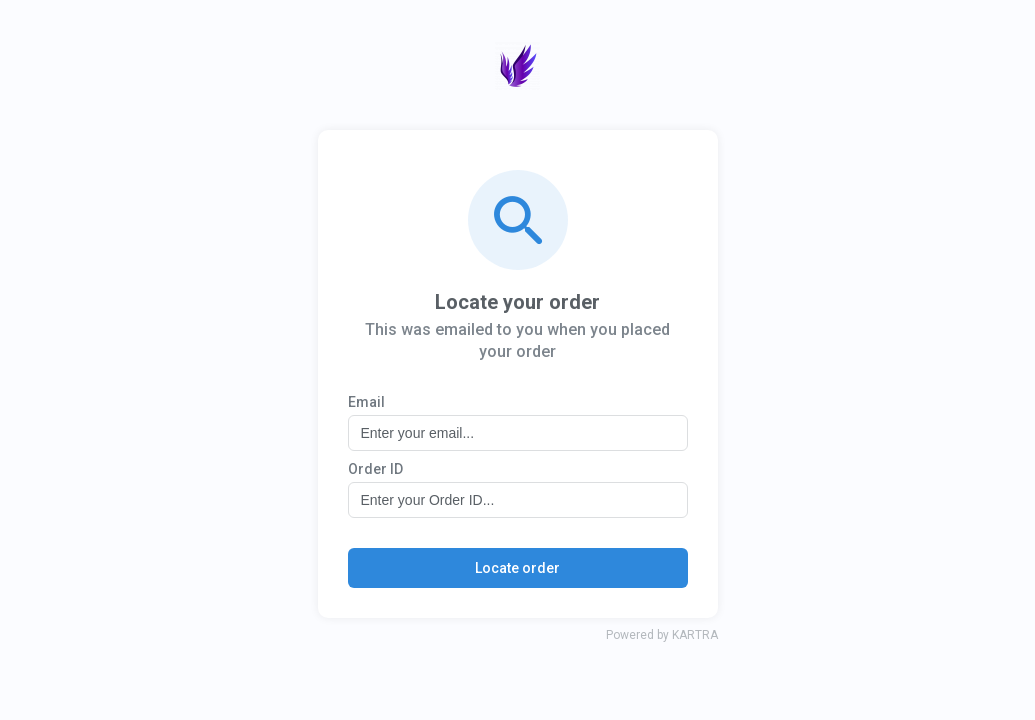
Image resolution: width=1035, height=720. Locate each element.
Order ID (375, 469)
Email (366, 402)
